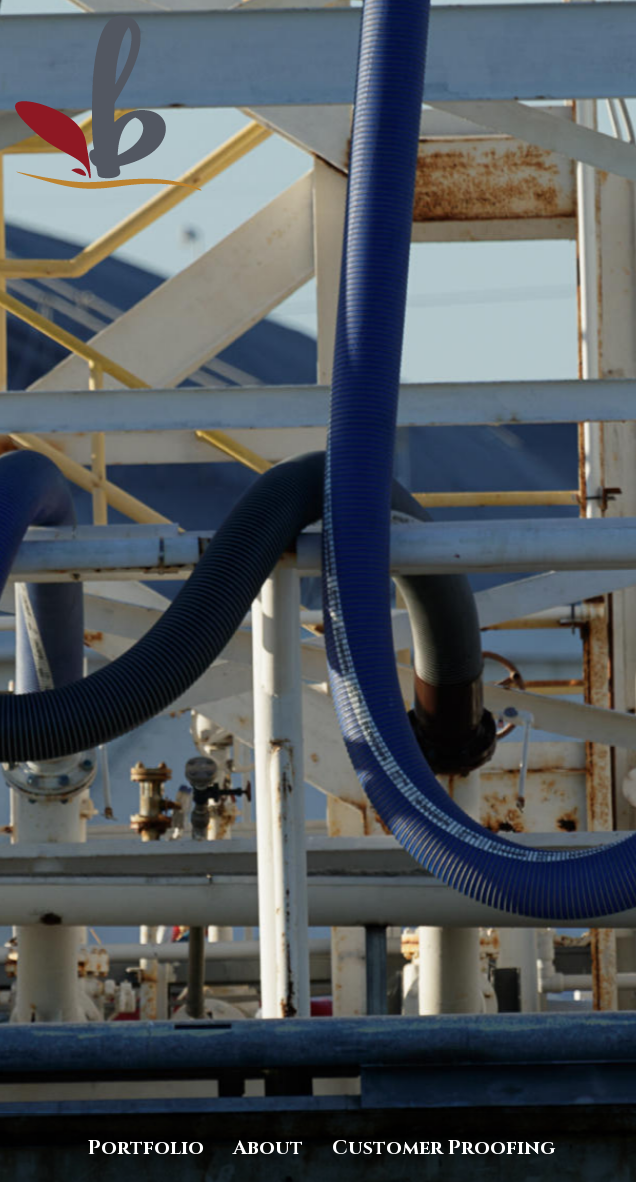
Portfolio (146, 1147)
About (268, 1147)
